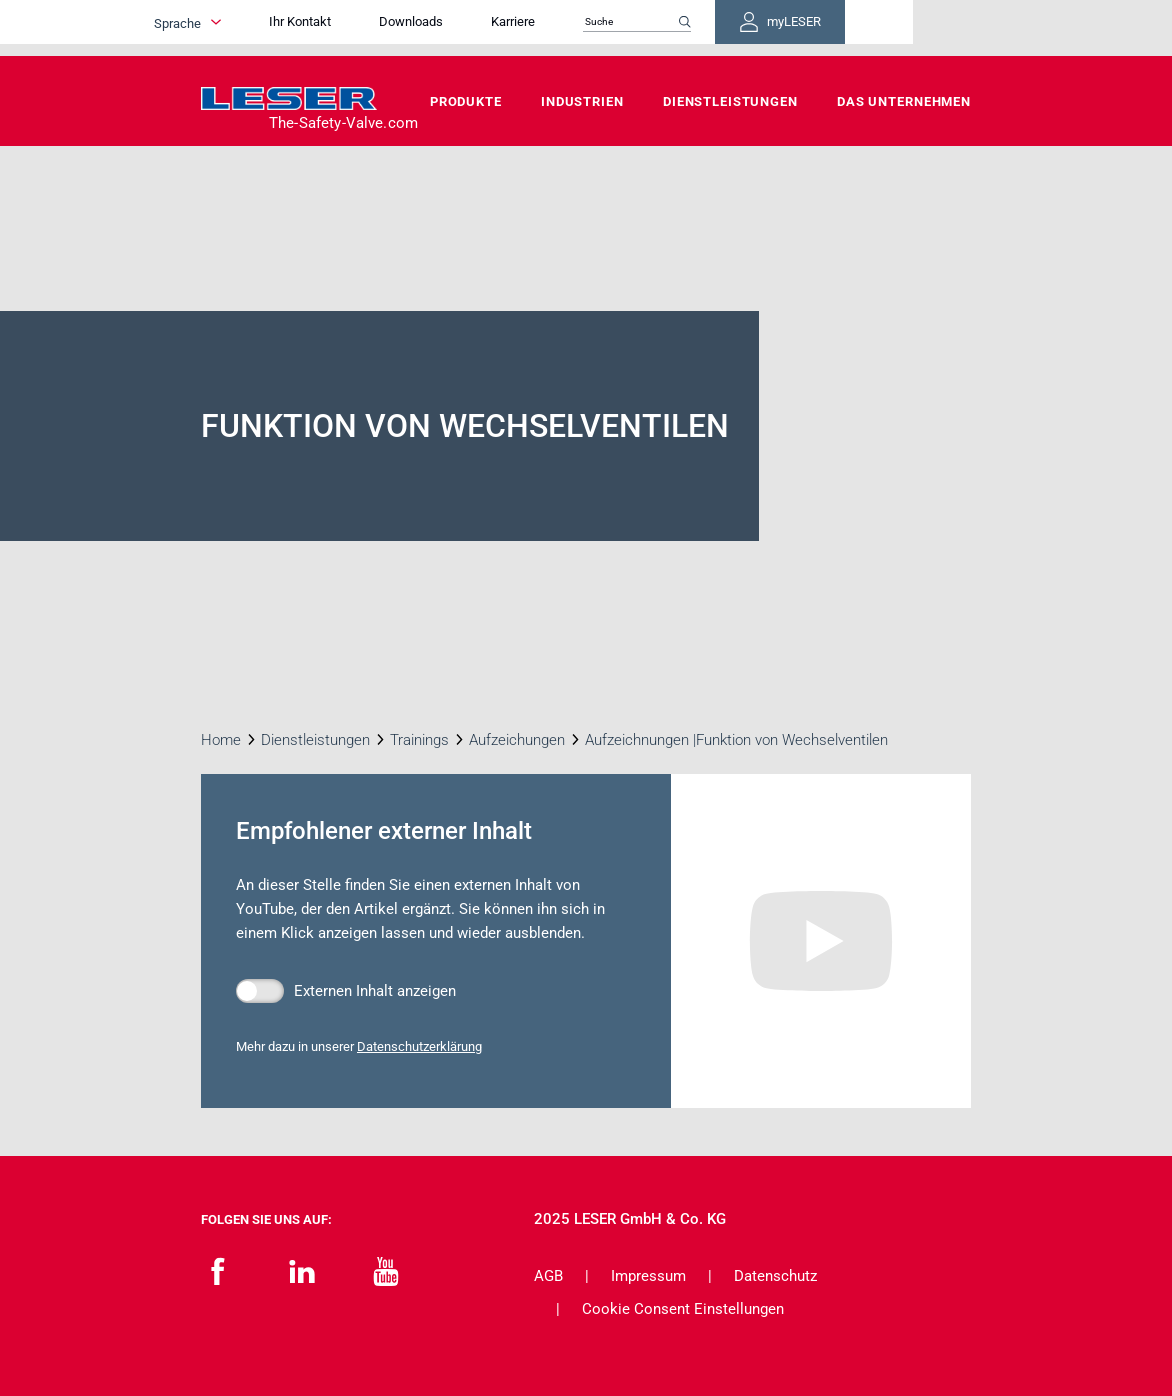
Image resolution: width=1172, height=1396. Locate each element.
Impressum (648, 1276)
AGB (548, 1276)
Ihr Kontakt (395, 27)
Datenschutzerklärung (419, 1046)
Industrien (582, 101)
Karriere (608, 27)
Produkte (466, 101)
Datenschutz (775, 1276)
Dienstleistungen (730, 101)
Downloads (506, 27)
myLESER (906, 28)
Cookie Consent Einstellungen (683, 1309)
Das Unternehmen (904, 101)
